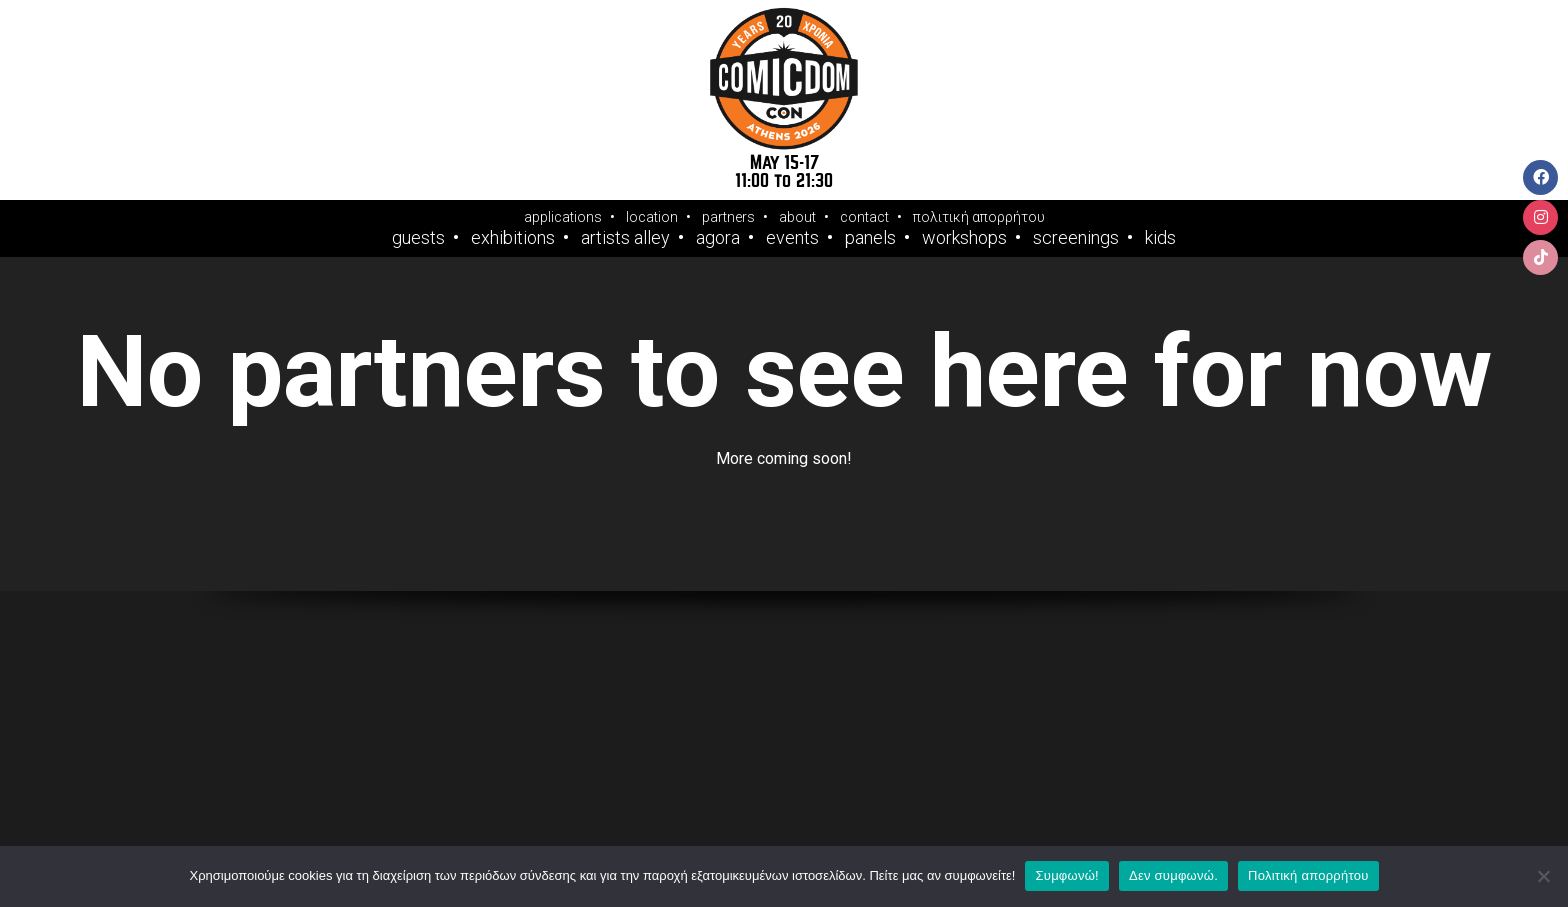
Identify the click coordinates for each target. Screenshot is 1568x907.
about (797, 217)
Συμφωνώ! (1066, 875)
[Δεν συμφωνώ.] (1543, 876)
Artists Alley (625, 238)
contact (864, 217)
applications (563, 217)
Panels (870, 238)
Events (792, 238)
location (652, 217)
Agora (718, 238)
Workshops (964, 238)
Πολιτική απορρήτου (1308, 875)
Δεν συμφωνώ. (1173, 875)
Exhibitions (513, 238)
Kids (1160, 238)
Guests (418, 238)
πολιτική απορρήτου (979, 217)
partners (728, 217)
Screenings (1076, 238)
